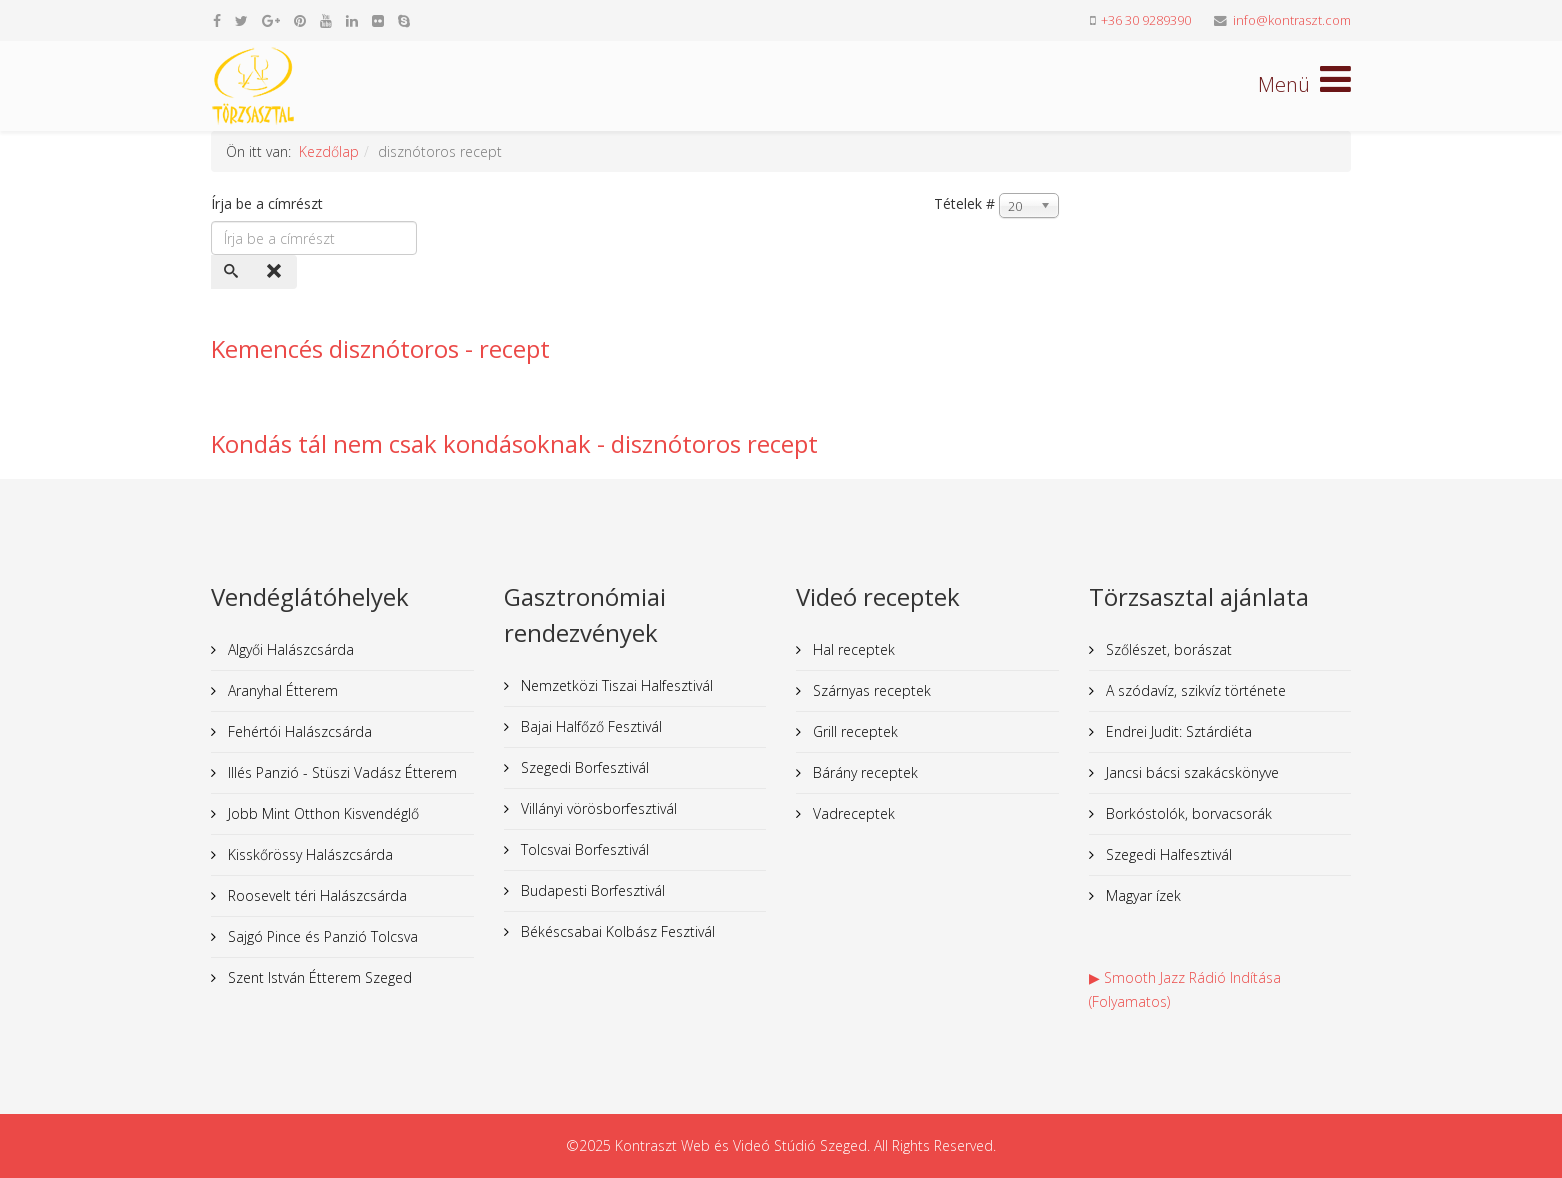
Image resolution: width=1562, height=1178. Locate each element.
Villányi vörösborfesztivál (597, 808)
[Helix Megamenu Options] (1304, 84)
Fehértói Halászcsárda (298, 731)
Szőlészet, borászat (1167, 649)
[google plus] (271, 20)
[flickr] (378, 20)
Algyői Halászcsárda (289, 649)
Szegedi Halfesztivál (1167, 854)
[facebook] (217, 20)
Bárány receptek (863, 772)
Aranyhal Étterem (281, 690)
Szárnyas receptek (870, 690)
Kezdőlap (329, 151)
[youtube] (326, 20)
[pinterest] (300, 20)
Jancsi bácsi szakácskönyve (1190, 772)
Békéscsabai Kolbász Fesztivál (616, 931)
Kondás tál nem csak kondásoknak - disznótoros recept (514, 443)
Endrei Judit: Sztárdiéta (1177, 731)
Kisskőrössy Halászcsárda (308, 854)
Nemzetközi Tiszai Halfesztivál (615, 685)
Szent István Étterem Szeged (318, 977)
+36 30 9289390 (1146, 20)
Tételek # (964, 203)
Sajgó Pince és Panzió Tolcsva (321, 936)
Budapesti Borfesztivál (591, 890)
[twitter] (241, 20)
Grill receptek (853, 731)
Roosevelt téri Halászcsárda (315, 895)
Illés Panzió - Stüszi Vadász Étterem (340, 772)
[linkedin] (352, 20)
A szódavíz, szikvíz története (1194, 690)
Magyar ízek (1141, 895)
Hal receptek (852, 649)
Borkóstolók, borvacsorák (1187, 813)
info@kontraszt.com (1292, 20)
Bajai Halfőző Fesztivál (589, 726)
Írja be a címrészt (269, 203)
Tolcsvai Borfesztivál (583, 849)
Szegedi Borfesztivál (583, 767)
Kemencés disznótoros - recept (380, 348)
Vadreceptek (852, 813)
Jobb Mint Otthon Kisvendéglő (321, 813)
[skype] (404, 20)
